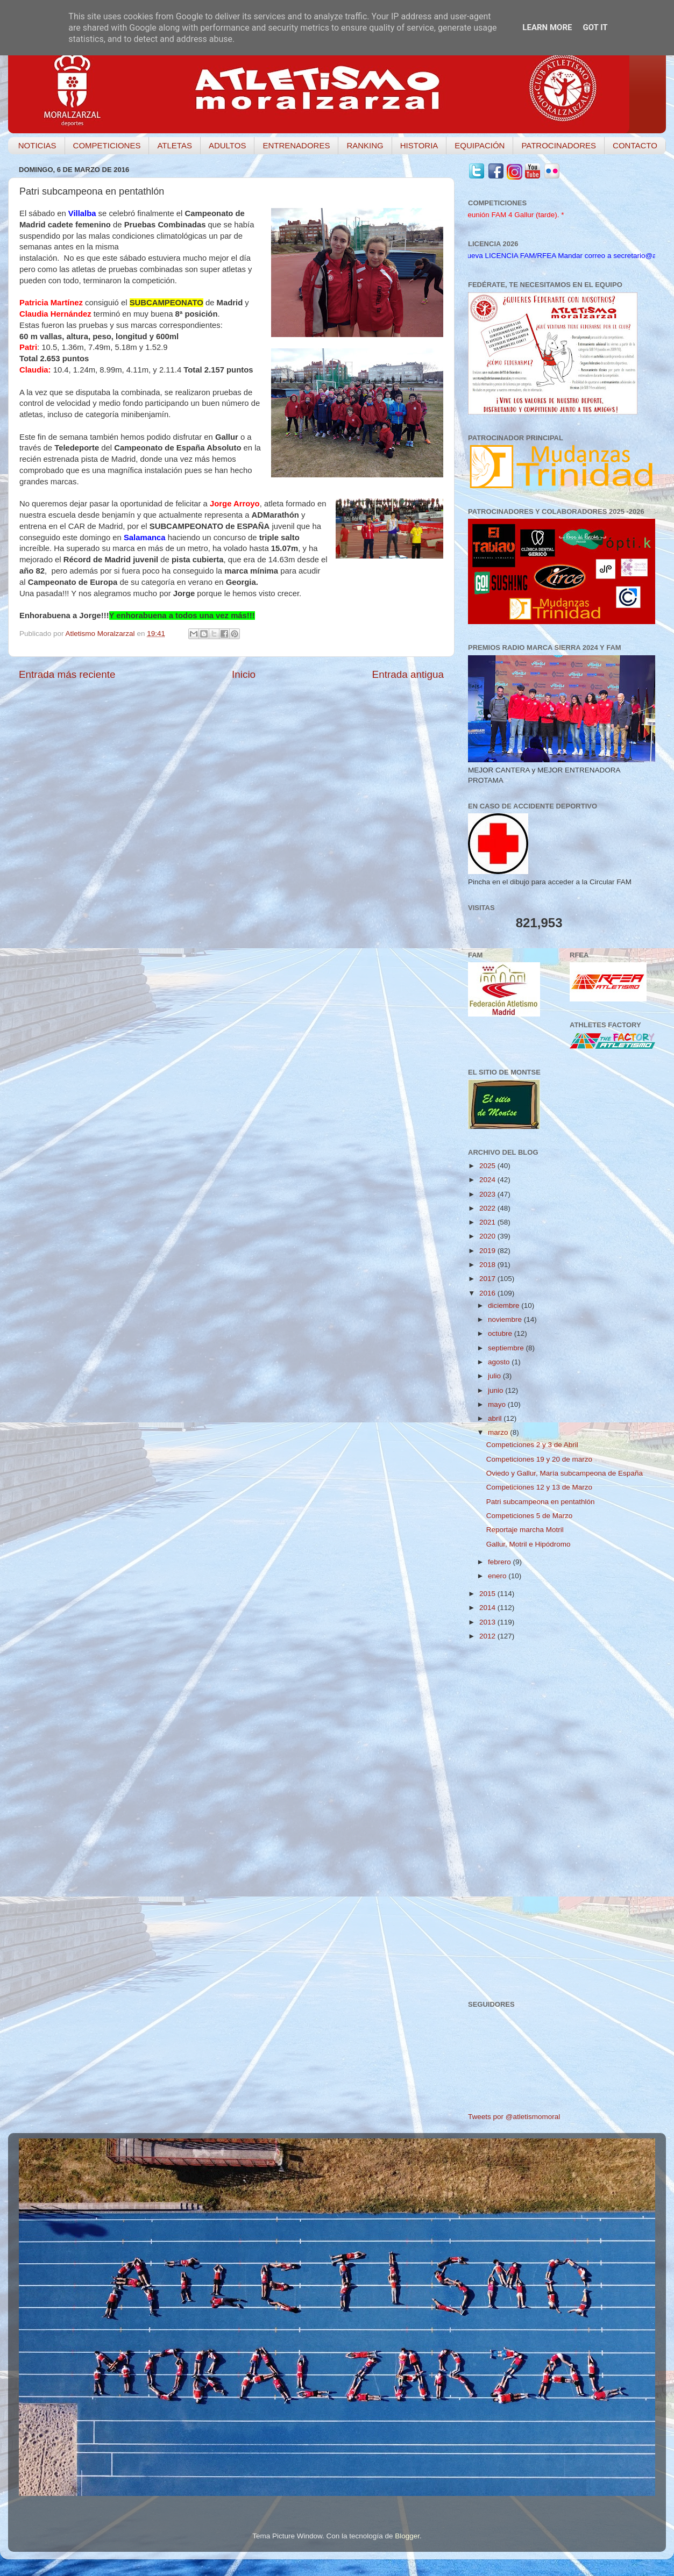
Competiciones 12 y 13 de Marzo (539, 1487)
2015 (488, 1594)
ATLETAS (174, 145)
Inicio (244, 674)
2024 (488, 1180)
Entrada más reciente (67, 674)
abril (495, 1418)
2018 (488, 1265)
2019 (488, 1251)
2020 (488, 1236)
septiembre (507, 1348)
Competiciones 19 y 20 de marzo (539, 1459)
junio (496, 1390)
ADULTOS (227, 145)
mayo (498, 1404)
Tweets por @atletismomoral (514, 2117)
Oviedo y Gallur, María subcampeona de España (564, 1473)
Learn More (547, 27)
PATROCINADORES (558, 145)
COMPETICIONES (107, 145)
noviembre (506, 1319)
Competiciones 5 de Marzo (529, 1516)
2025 (488, 1166)
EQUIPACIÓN (480, 145)
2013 (488, 1622)
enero (498, 1576)
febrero (500, 1562)
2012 (488, 1636)
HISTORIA (419, 145)
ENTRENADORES (296, 145)
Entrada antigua (408, 674)
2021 (488, 1222)
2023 (488, 1194)
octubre (501, 1333)
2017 (488, 1279)
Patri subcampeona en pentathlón (540, 1502)
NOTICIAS (37, 145)
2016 (488, 1293)
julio (495, 1376)
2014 (488, 1608)
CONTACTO (635, 145)
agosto (500, 1362)
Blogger (407, 2536)
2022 (488, 1208)
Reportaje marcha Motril (525, 1530)
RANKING (364, 145)
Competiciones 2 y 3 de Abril (532, 1445)
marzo (499, 1432)
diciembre (504, 1305)
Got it (595, 27)
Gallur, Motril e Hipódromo (528, 1544)
